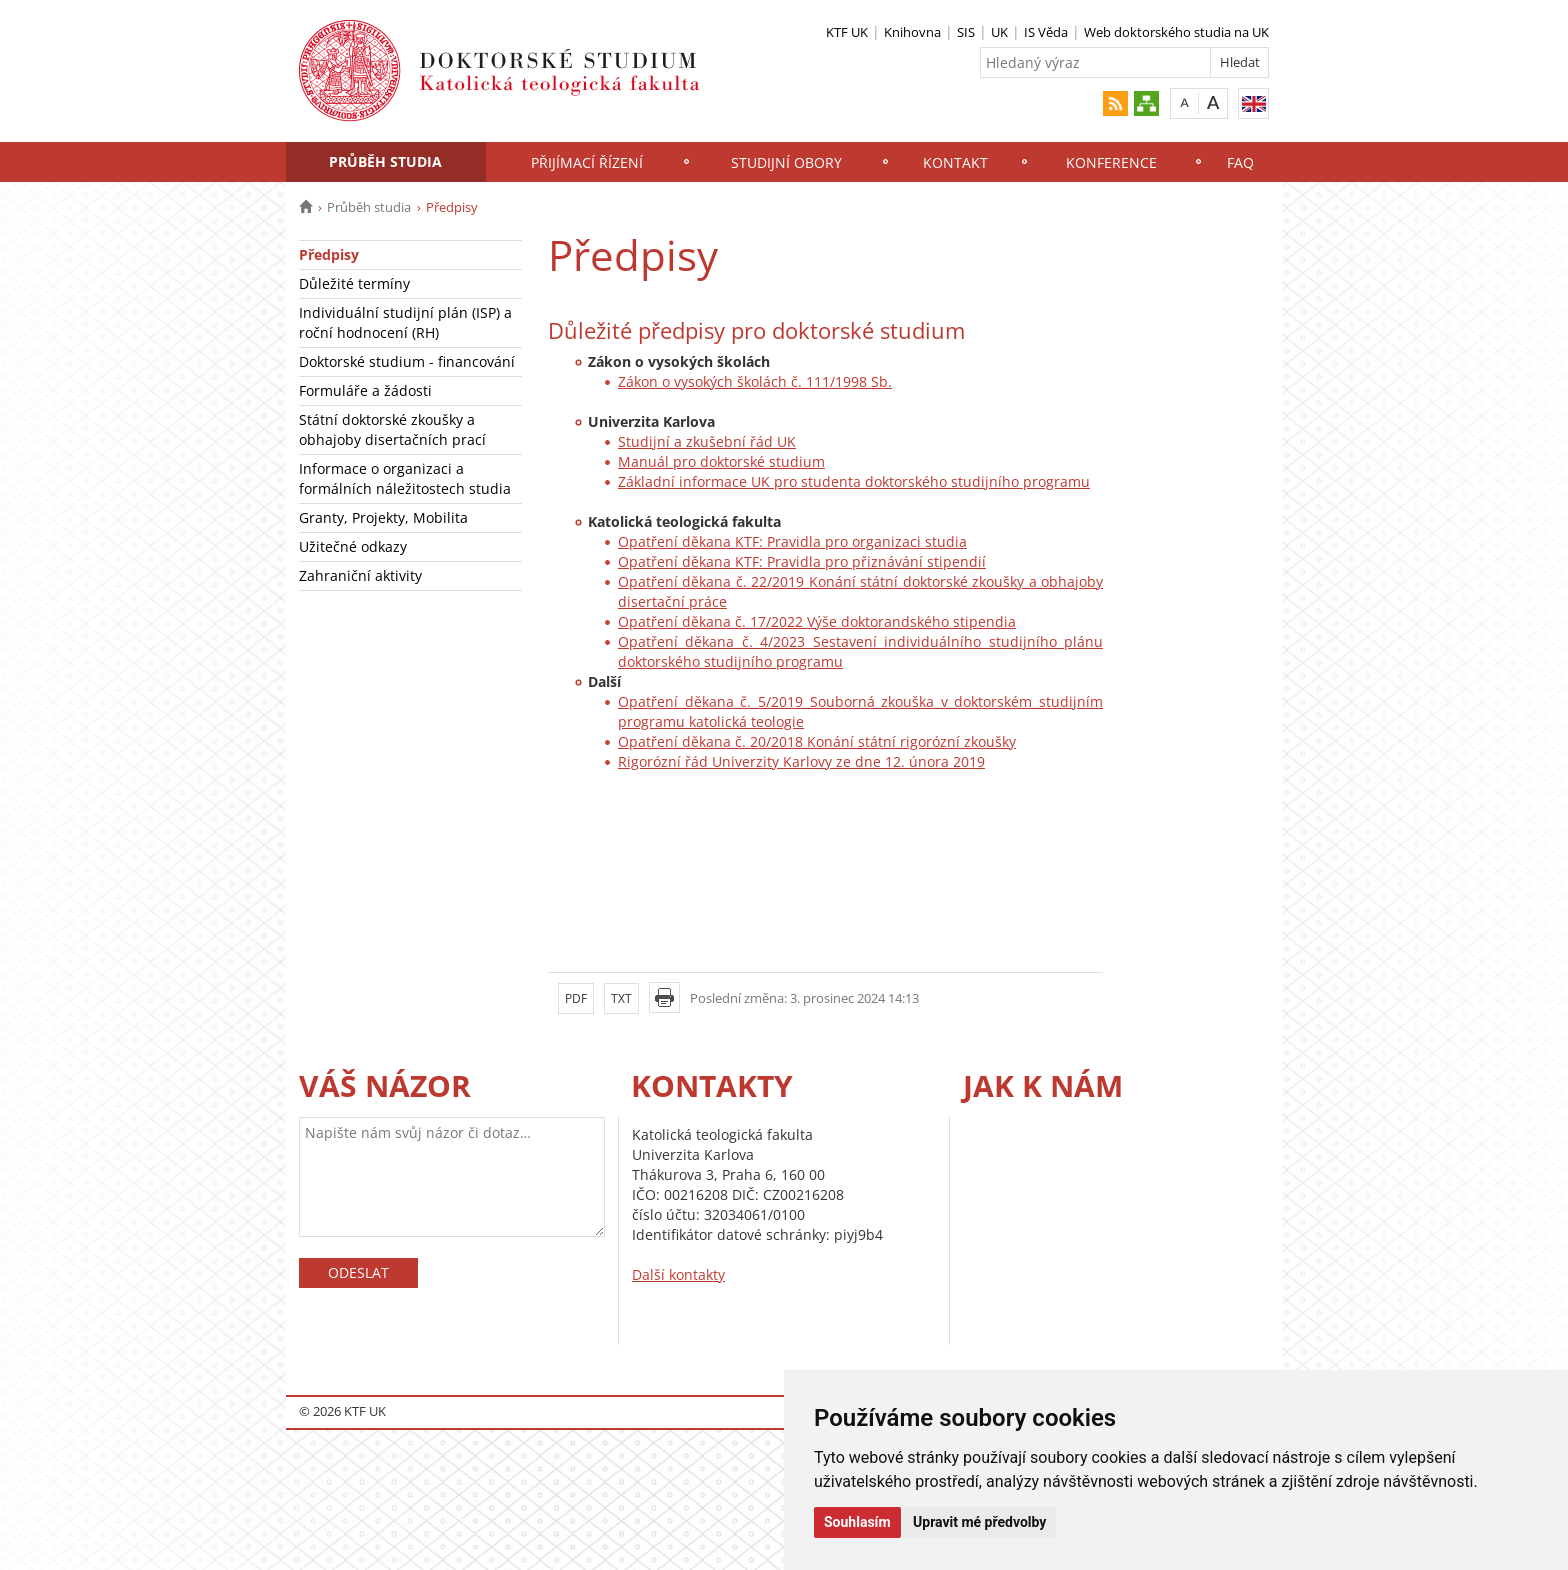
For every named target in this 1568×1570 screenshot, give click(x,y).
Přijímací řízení (587, 162)
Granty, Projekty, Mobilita (383, 517)
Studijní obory (786, 162)
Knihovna (912, 32)
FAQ (1240, 162)
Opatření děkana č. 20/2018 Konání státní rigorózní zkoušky (817, 741)
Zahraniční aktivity (360, 575)
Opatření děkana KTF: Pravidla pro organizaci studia (792, 541)
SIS (966, 32)
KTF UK (847, 32)
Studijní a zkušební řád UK (707, 441)
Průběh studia (385, 161)
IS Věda (1046, 32)
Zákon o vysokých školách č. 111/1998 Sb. (755, 381)
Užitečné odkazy (353, 546)
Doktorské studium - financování (407, 361)
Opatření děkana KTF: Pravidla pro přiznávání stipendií (802, 561)
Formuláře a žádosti (365, 390)
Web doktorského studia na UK (1176, 32)
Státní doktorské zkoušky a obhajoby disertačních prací (392, 429)
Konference (1111, 162)
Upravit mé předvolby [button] (979, 1522)
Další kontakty (678, 1274)
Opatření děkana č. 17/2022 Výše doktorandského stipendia (817, 621)
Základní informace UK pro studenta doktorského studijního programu (854, 481)
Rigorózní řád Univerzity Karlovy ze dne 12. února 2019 (801, 761)
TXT (621, 998)
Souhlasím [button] (857, 1522)
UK (999, 32)
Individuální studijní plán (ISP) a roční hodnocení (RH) (405, 322)
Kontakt (955, 162)
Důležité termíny (354, 283)
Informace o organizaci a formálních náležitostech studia (405, 478)
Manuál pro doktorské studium (721, 461)
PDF (576, 998)
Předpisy (329, 254)
